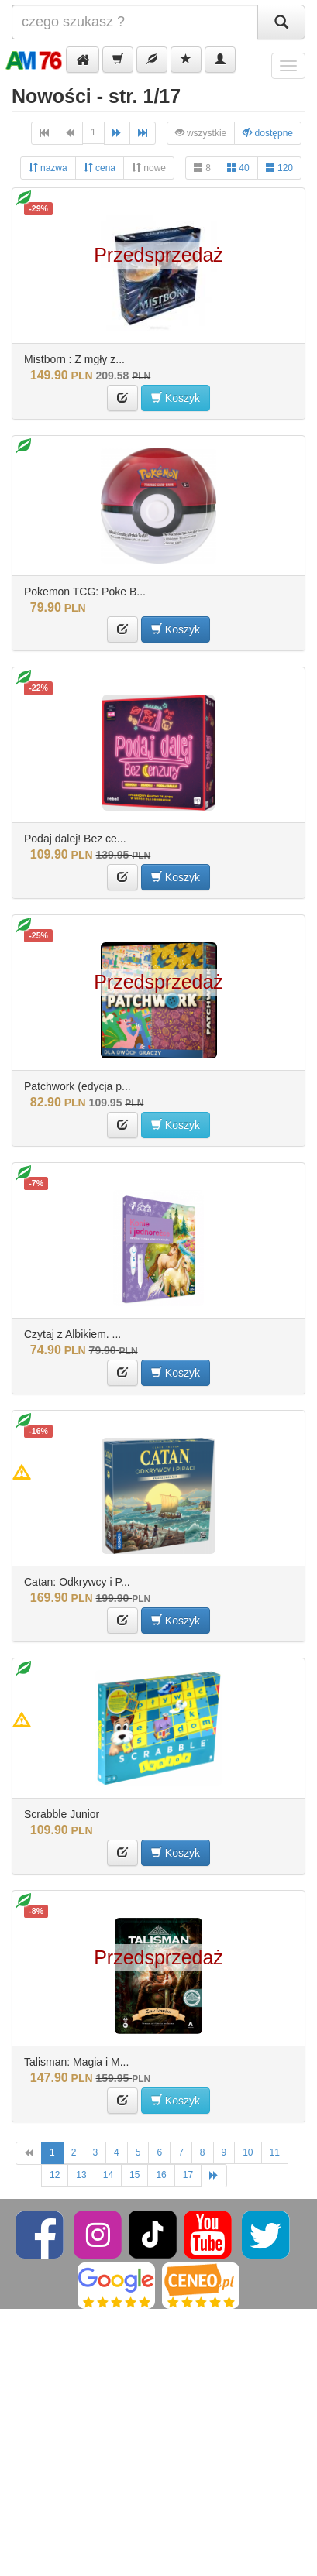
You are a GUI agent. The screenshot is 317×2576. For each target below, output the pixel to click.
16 (161, 2175)
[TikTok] (153, 2233)
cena (99, 167)
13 (81, 2175)
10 (248, 2152)
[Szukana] (134, 22)
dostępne (268, 133)
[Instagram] (99, 2233)
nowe (149, 167)
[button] (82, 59)
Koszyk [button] (175, 397)
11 (275, 2152)
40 (238, 167)
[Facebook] (41, 2233)
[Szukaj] (281, 22)
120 (279, 167)
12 (55, 2175)
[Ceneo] (200, 2284)
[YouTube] (209, 2233)
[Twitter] (266, 2233)
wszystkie (201, 133)
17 (188, 2175)
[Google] (116, 2284)
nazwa (48, 167)
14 (108, 2175)
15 (134, 2175)
